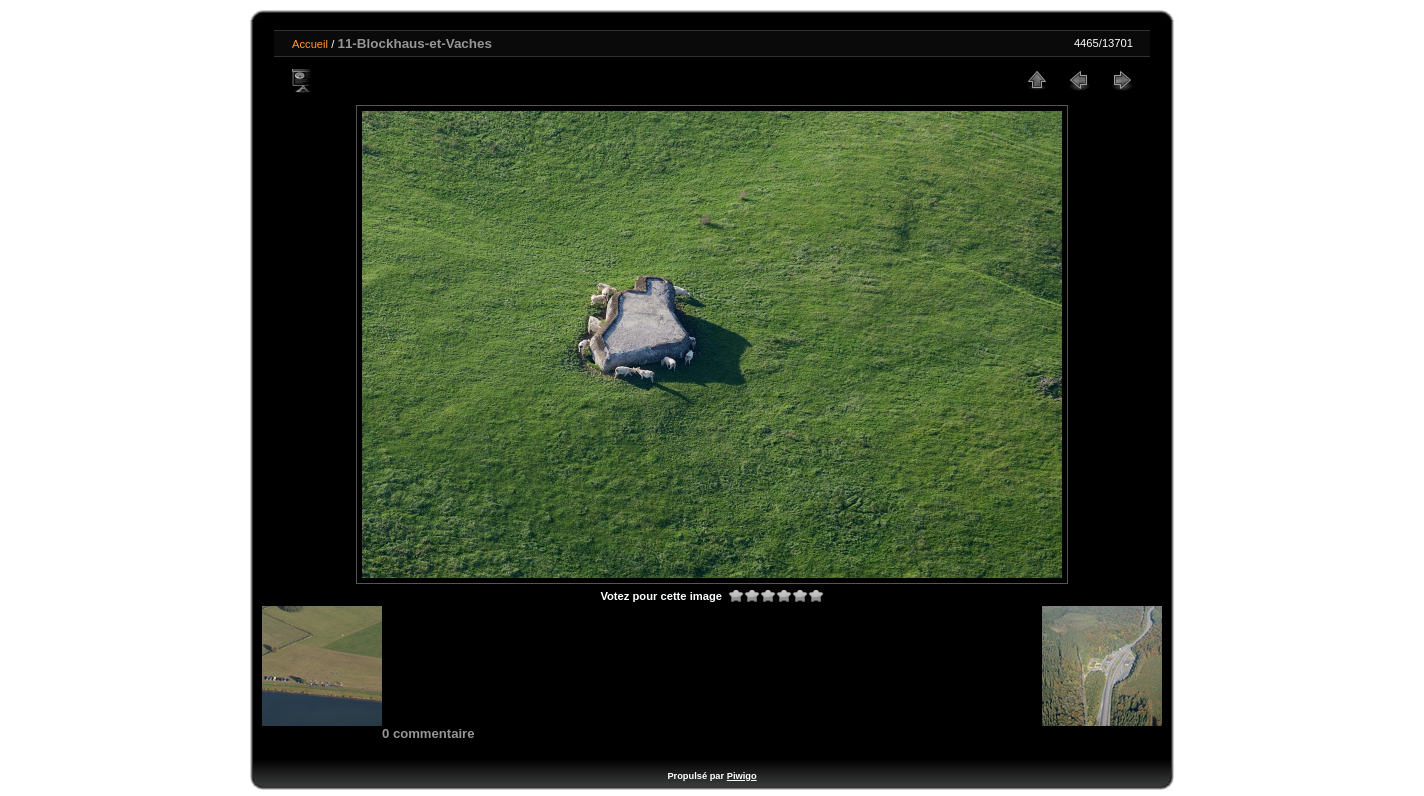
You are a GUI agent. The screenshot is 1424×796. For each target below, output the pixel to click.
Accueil (310, 44)
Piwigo (742, 776)
